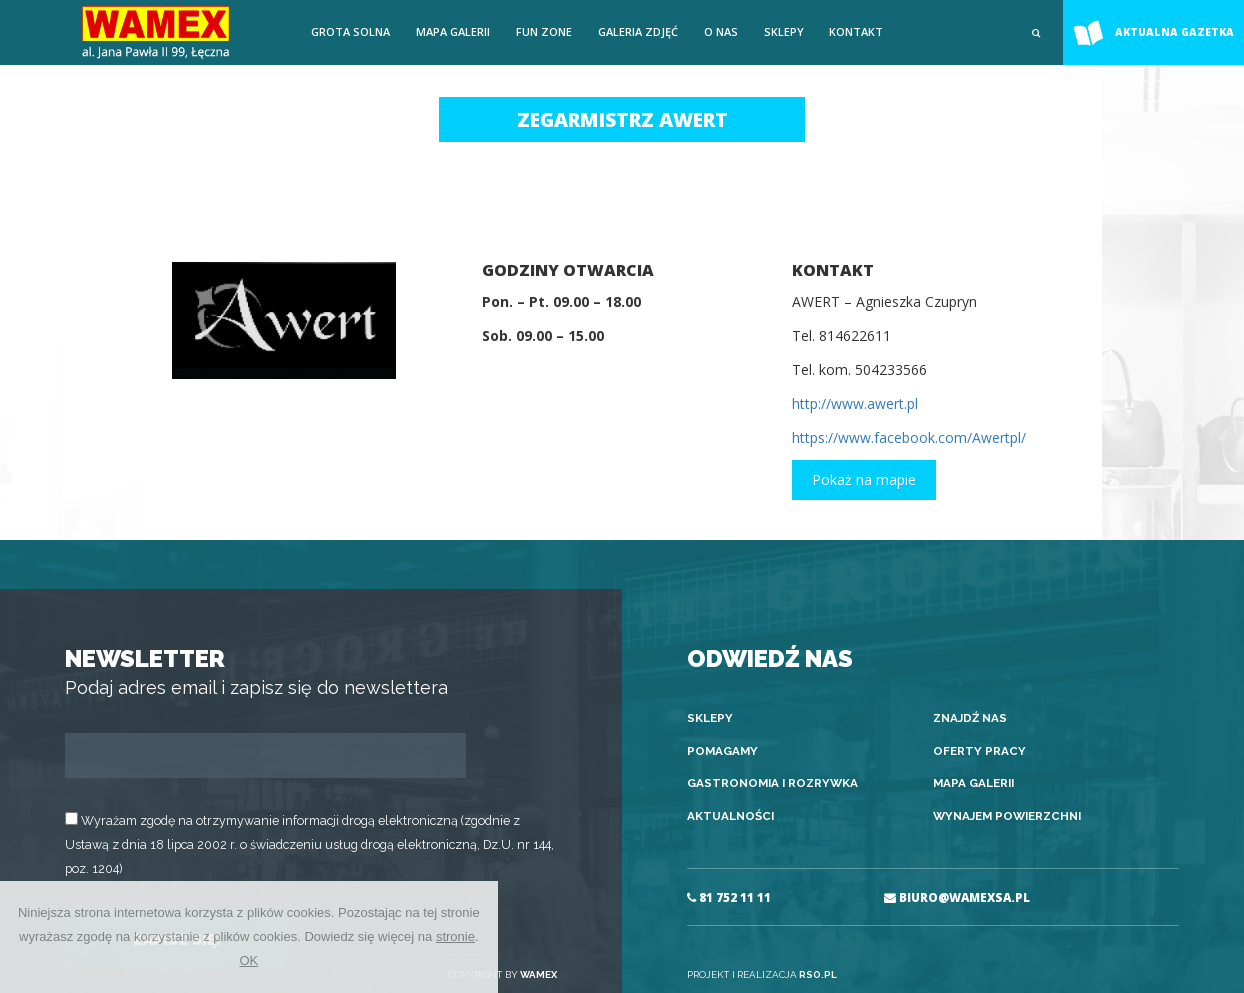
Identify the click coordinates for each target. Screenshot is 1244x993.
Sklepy (784, 31)
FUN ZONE (544, 31)
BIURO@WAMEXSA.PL (957, 897)
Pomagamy (722, 751)
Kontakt (856, 31)
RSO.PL (818, 974)
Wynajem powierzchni (1007, 816)
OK (248, 960)
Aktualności (730, 816)
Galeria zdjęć (638, 31)
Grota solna (350, 31)
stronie (455, 936)
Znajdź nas (970, 718)
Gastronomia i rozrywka (772, 783)
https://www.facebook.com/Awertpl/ (909, 437)
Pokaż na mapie (864, 479)
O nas (721, 31)
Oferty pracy (979, 751)
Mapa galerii (453, 31)
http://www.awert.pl (855, 403)
